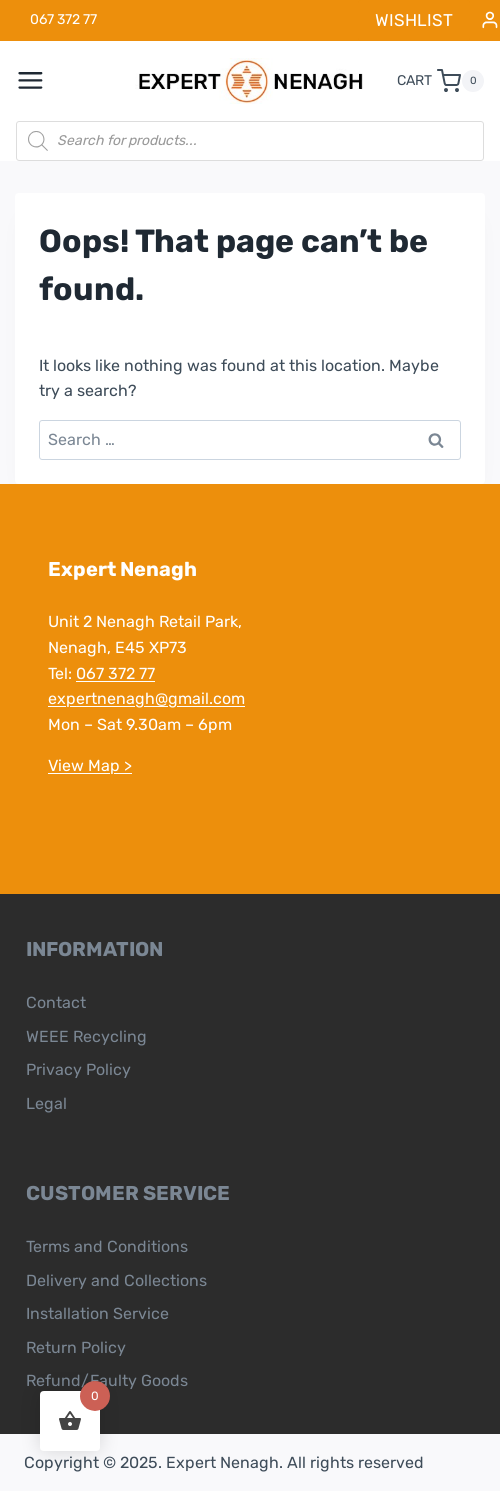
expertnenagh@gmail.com (146, 698)
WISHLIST (414, 20)
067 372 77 (115, 673)
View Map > (90, 765)
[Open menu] (41, 81)
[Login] (490, 20)
